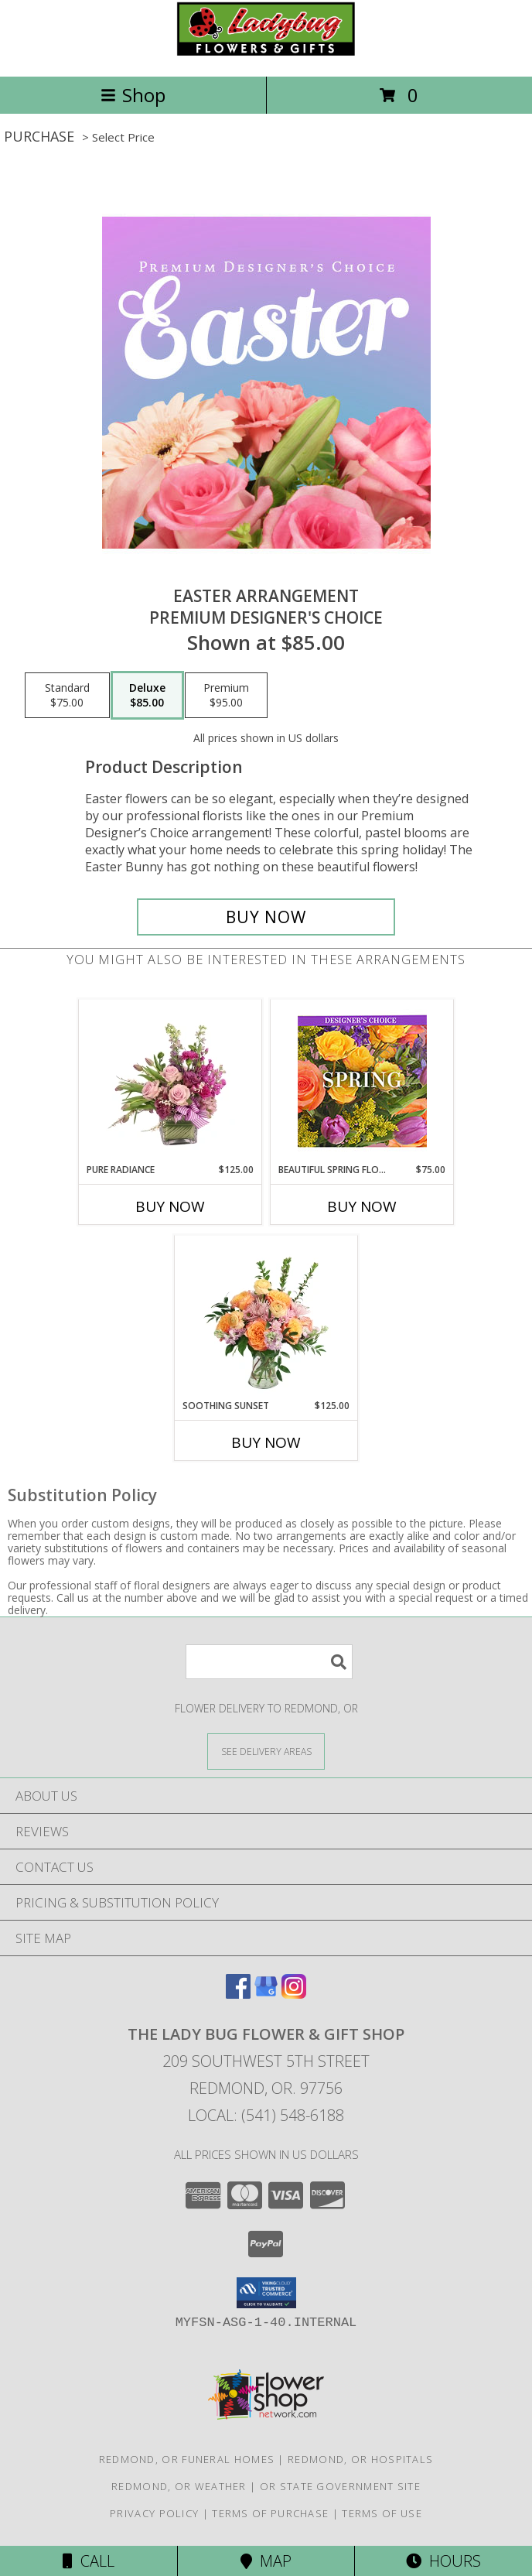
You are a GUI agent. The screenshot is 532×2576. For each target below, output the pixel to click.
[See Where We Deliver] (266, 1750)
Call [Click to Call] (88, 2560)
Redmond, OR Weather (179, 2486)
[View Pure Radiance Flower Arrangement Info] (170, 1081)
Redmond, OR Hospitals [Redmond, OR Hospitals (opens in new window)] (360, 2459)
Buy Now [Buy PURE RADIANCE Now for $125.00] (170, 1206)
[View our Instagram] (293, 1994)
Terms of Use (382, 2513)
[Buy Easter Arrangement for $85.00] (266, 917)
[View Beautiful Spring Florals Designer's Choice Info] (362, 1081)
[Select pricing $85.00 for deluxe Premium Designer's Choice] (147, 695)
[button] (266, 2292)
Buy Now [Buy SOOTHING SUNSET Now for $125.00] (266, 1442)
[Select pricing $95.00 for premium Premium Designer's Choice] (226, 695)
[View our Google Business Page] (266, 1994)
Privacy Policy (154, 2513)
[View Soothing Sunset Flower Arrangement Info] (266, 1317)
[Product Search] (269, 1661)
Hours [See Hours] (443, 2560)
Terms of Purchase (270, 2513)
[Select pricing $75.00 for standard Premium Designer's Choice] (67, 695)
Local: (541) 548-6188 (266, 2115)
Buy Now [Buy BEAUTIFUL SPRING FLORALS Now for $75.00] (362, 1206)
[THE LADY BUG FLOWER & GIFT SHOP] (266, 53)
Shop (133, 95)
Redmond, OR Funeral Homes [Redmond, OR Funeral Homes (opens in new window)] (187, 2459)
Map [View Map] (266, 2560)
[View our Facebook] (238, 1994)
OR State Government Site (340, 2486)
